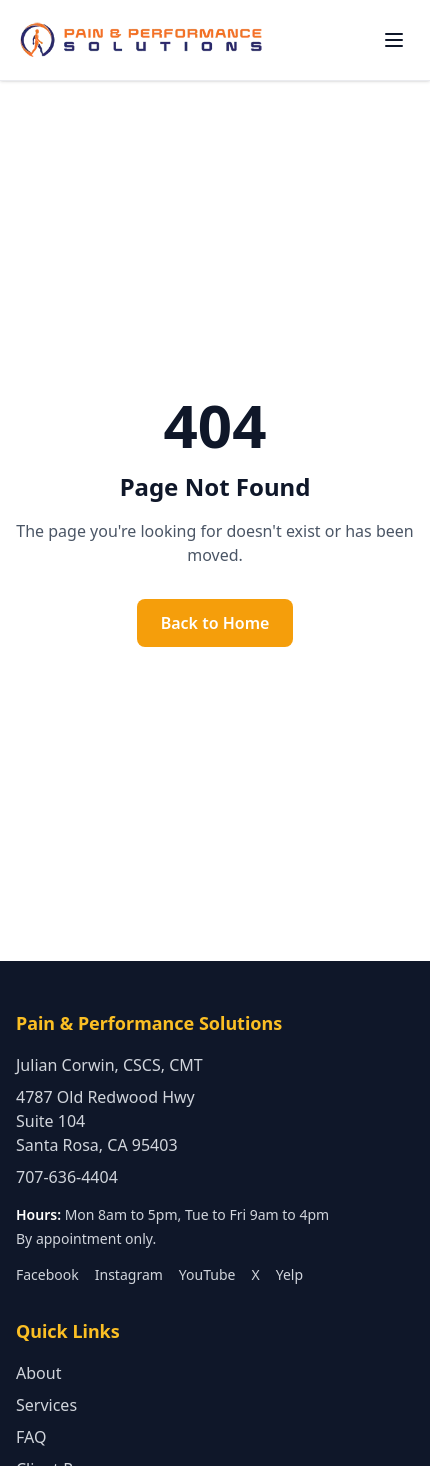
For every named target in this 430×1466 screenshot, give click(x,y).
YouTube (207, 1274)
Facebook (47, 1274)
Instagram (129, 1274)
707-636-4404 (67, 1177)
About (38, 1373)
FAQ (31, 1437)
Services (46, 1405)
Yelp (289, 1274)
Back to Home (215, 623)
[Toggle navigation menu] (394, 40)
